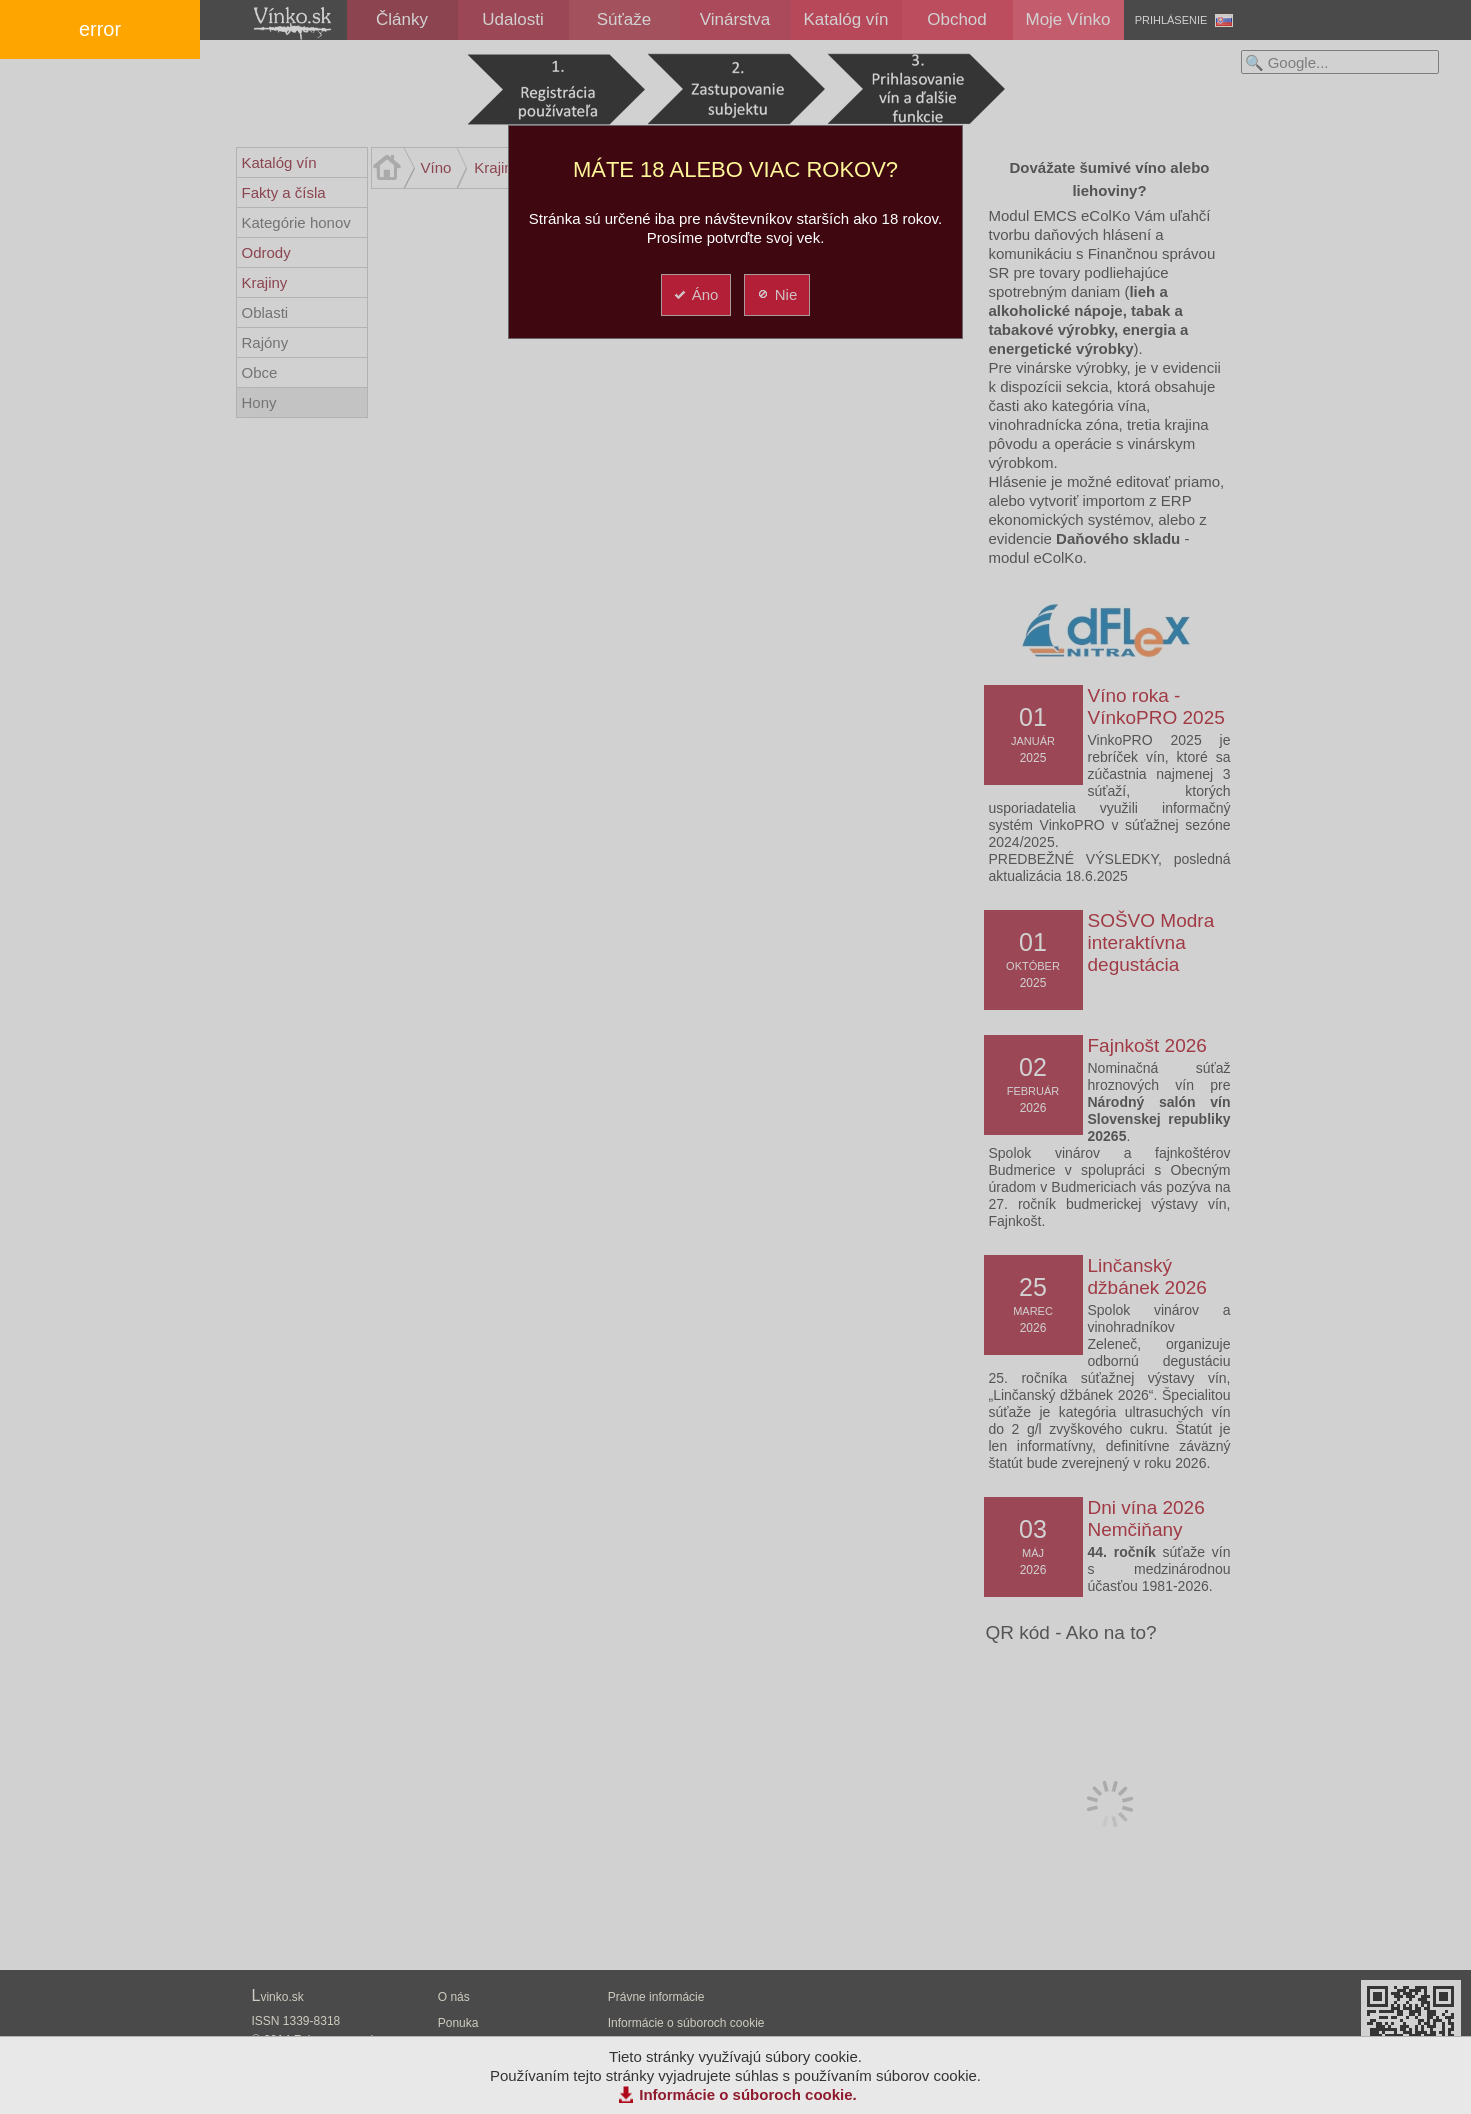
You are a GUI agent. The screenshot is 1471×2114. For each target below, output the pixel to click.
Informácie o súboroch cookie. (748, 2094)
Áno (695, 294)
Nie (776, 294)
